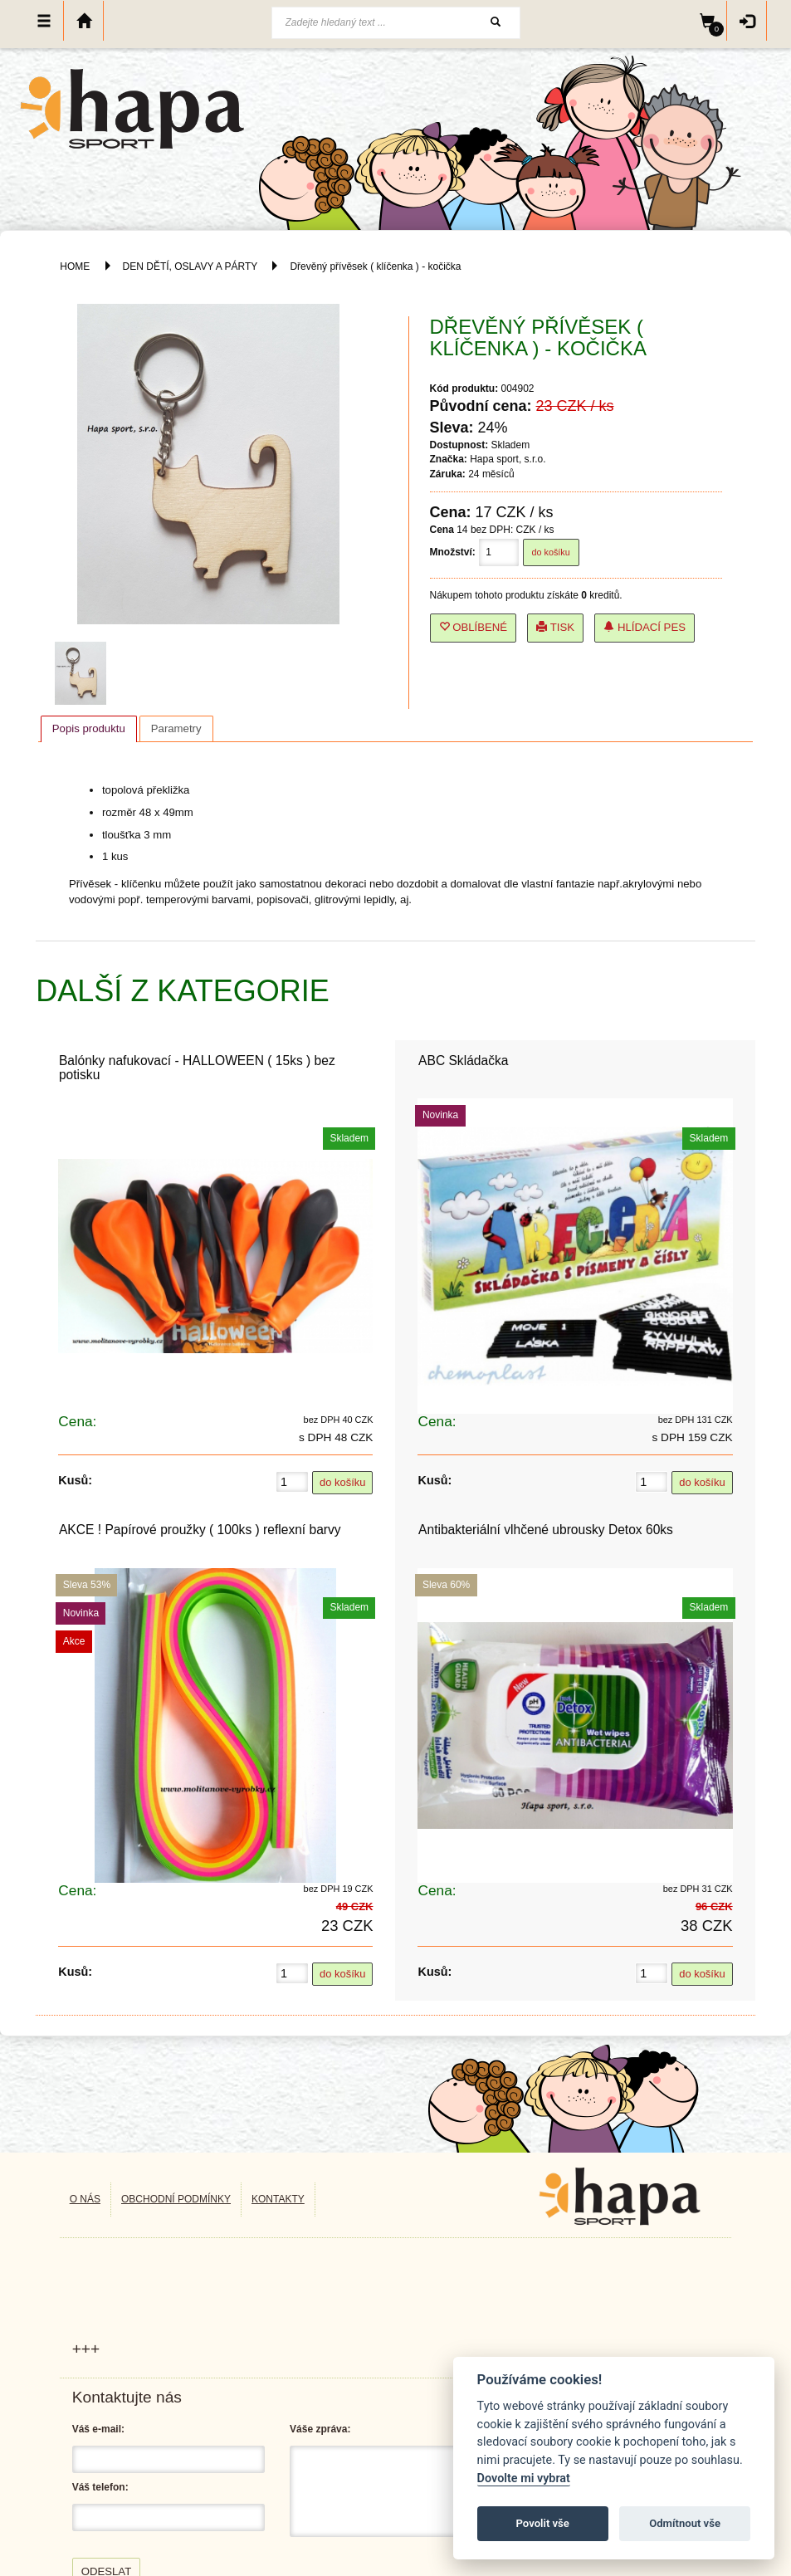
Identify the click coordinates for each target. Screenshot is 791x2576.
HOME (75, 266)
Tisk (555, 627)
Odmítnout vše (684, 2523)
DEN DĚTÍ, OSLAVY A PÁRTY (192, 266)
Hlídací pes (644, 627)
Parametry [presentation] (176, 728)
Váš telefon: (100, 2487)
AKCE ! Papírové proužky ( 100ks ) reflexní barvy (200, 1530)
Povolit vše (542, 2523)
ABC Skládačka (463, 1060)
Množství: (453, 552)
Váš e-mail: (98, 2429)
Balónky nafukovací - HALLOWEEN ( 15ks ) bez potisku (197, 1067)
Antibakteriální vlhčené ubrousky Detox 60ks (545, 1530)
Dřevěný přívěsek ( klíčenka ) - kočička (375, 266)
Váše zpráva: (320, 2429)
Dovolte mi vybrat (523, 2478)
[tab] (89, 729)
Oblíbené (473, 627)
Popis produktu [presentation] (88, 728)
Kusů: (75, 1480)
